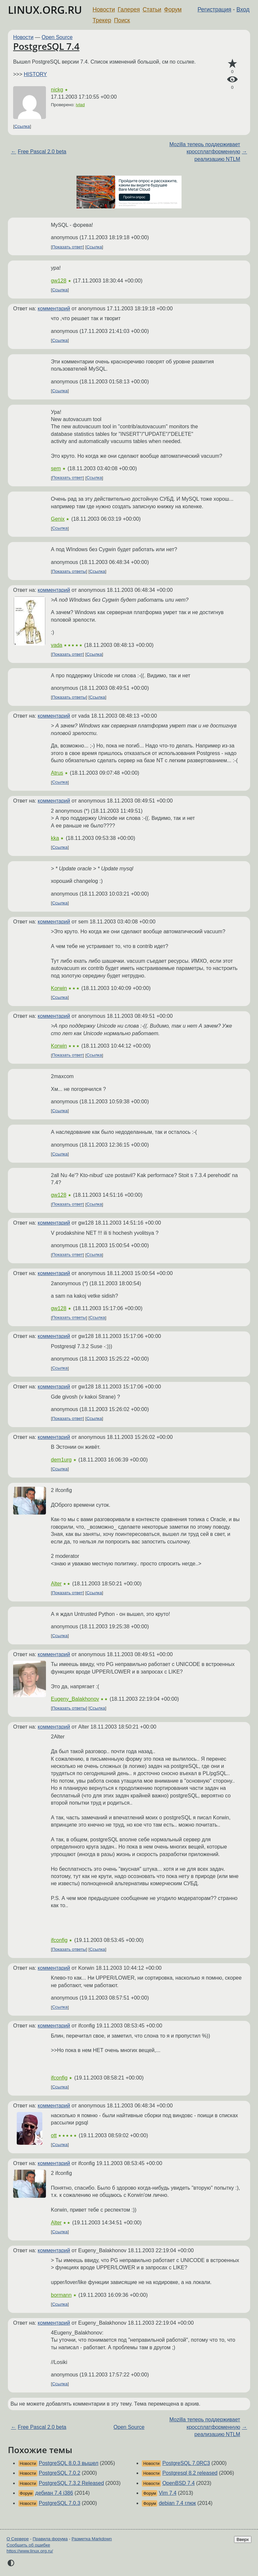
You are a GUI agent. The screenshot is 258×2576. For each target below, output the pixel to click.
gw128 (58, 280)
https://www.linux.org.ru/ (30, 2550)
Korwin (59, 988)
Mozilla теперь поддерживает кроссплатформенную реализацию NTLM (204, 152)
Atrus (57, 773)
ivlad (80, 104)
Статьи (151, 9)
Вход (242, 9)
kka (55, 838)
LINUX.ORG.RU (45, 10)
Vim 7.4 (168, 2493)
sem (56, 468)
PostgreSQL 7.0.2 (59, 2473)
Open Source (57, 37)
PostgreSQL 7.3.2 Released (71, 2483)
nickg (57, 89)
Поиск (122, 20)
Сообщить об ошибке (28, 2545)
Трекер (102, 20)
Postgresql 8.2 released (189, 2473)
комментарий (54, 308)
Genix (58, 519)
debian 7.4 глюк (177, 2503)
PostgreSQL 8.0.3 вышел (68, 2463)
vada (56, 645)
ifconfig (59, 1940)
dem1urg (61, 1459)
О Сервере (18, 2538)
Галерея (129, 9)
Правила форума (50, 2538)
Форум (173, 9)
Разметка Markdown (92, 2538)
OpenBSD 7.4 (178, 2483)
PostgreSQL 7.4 (46, 46)
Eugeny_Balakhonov (75, 1699)
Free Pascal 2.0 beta (42, 151)
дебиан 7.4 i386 (54, 2493)
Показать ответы (69, 571)
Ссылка (22, 126)
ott (54, 2135)
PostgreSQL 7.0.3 (59, 2503)
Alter (56, 1583)
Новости (104, 9)
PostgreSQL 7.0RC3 (186, 2463)
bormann (61, 2295)
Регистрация (214, 9)
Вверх (243, 2539)
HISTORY (35, 74)
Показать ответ (67, 246)
